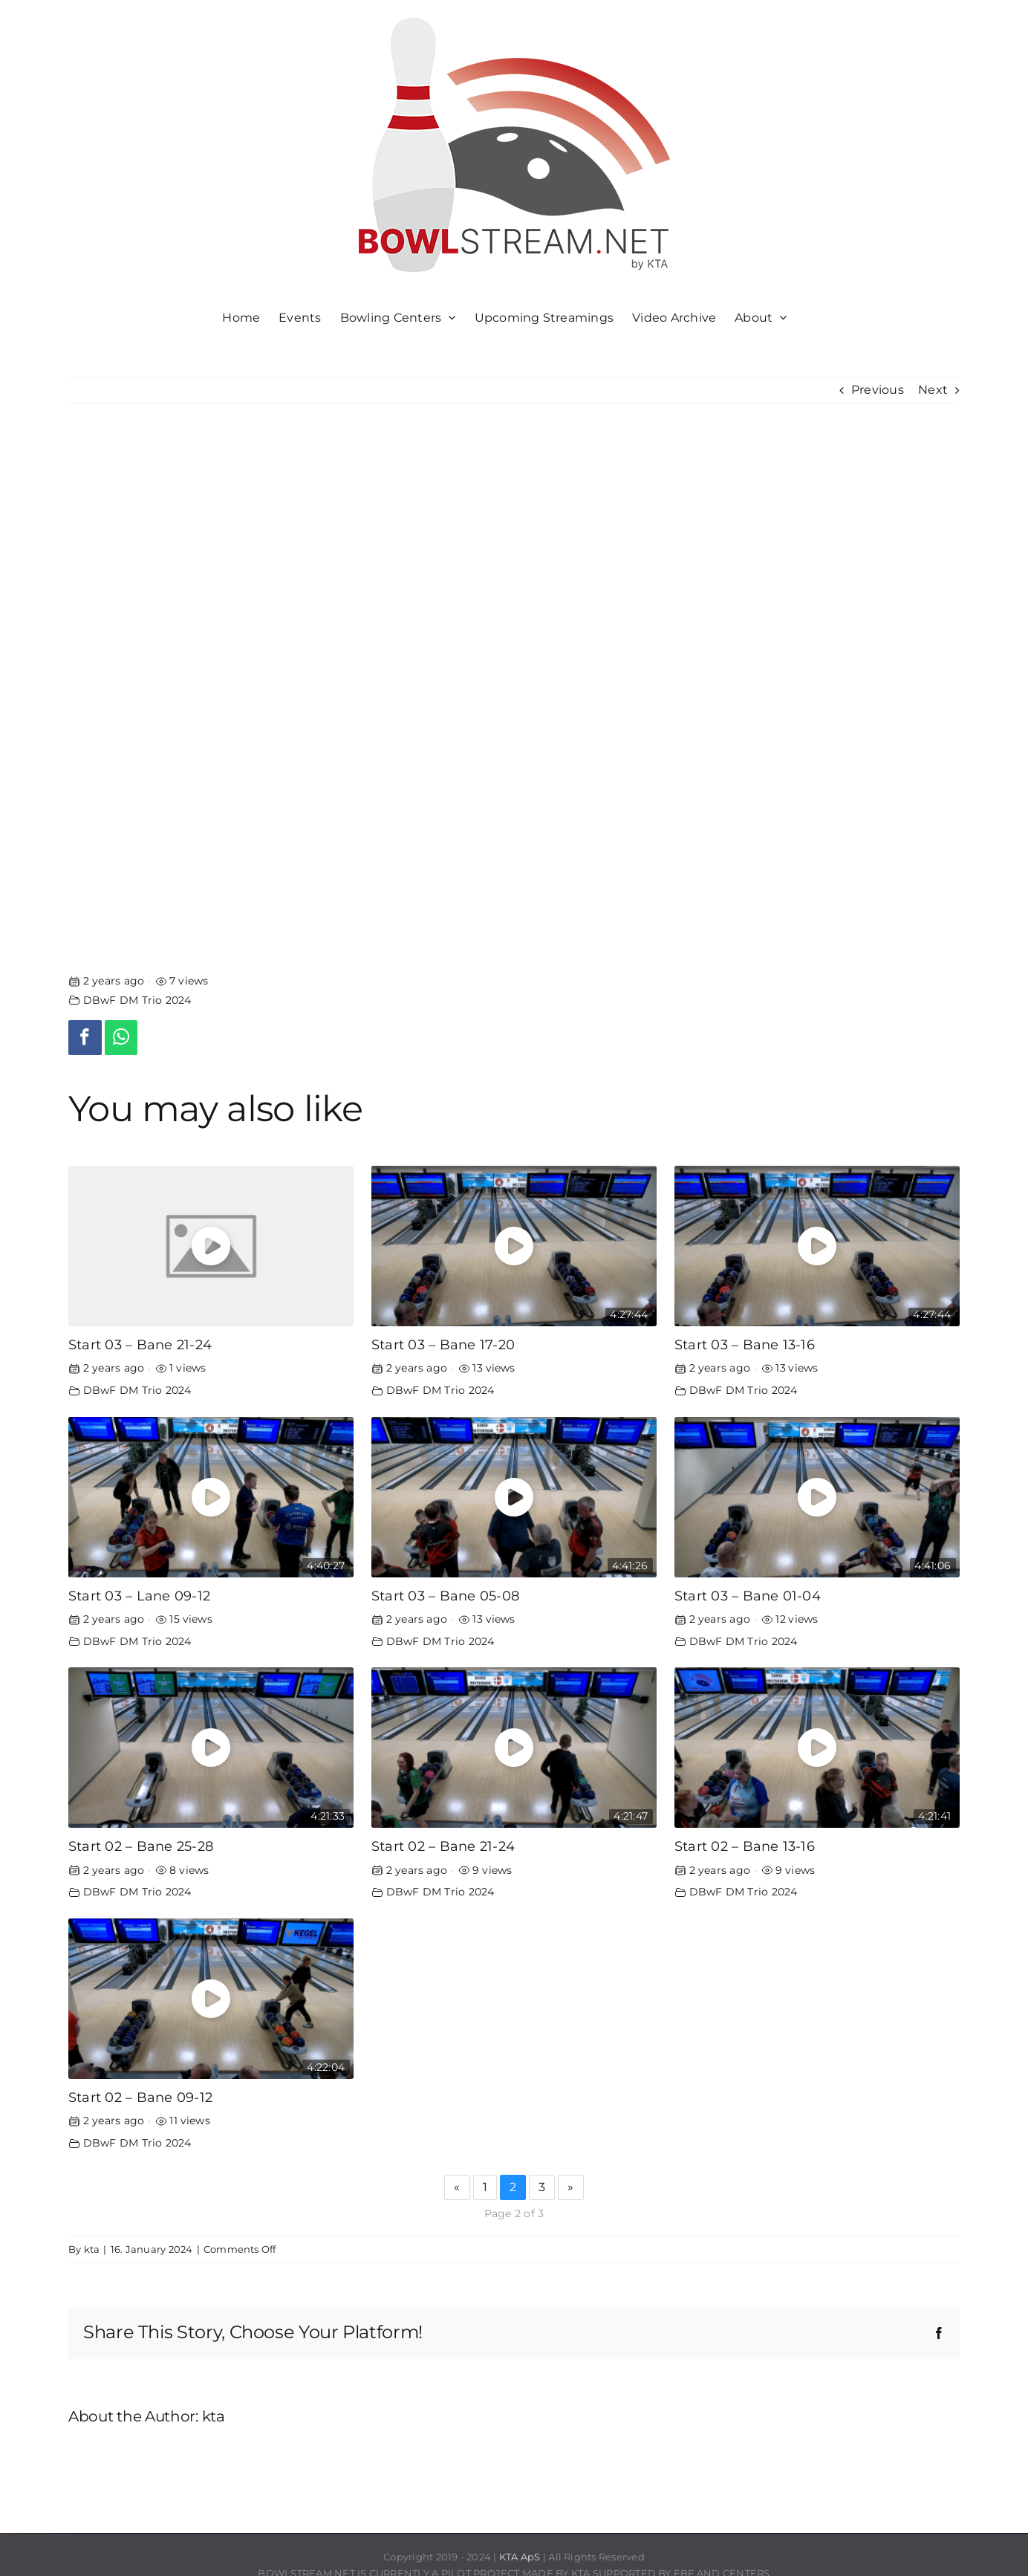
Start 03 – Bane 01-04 (747, 1595)
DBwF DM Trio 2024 (137, 1000)
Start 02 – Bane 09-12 (140, 2097)
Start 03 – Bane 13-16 (744, 1344)
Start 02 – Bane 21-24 (443, 1846)
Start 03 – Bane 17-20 (443, 1344)
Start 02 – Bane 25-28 (140, 1846)
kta (92, 2249)
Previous (877, 390)
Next (933, 390)
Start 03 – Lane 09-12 (139, 1595)
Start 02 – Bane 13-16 (744, 1846)
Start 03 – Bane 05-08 (445, 1595)
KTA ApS (520, 2557)
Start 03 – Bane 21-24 (140, 1344)
